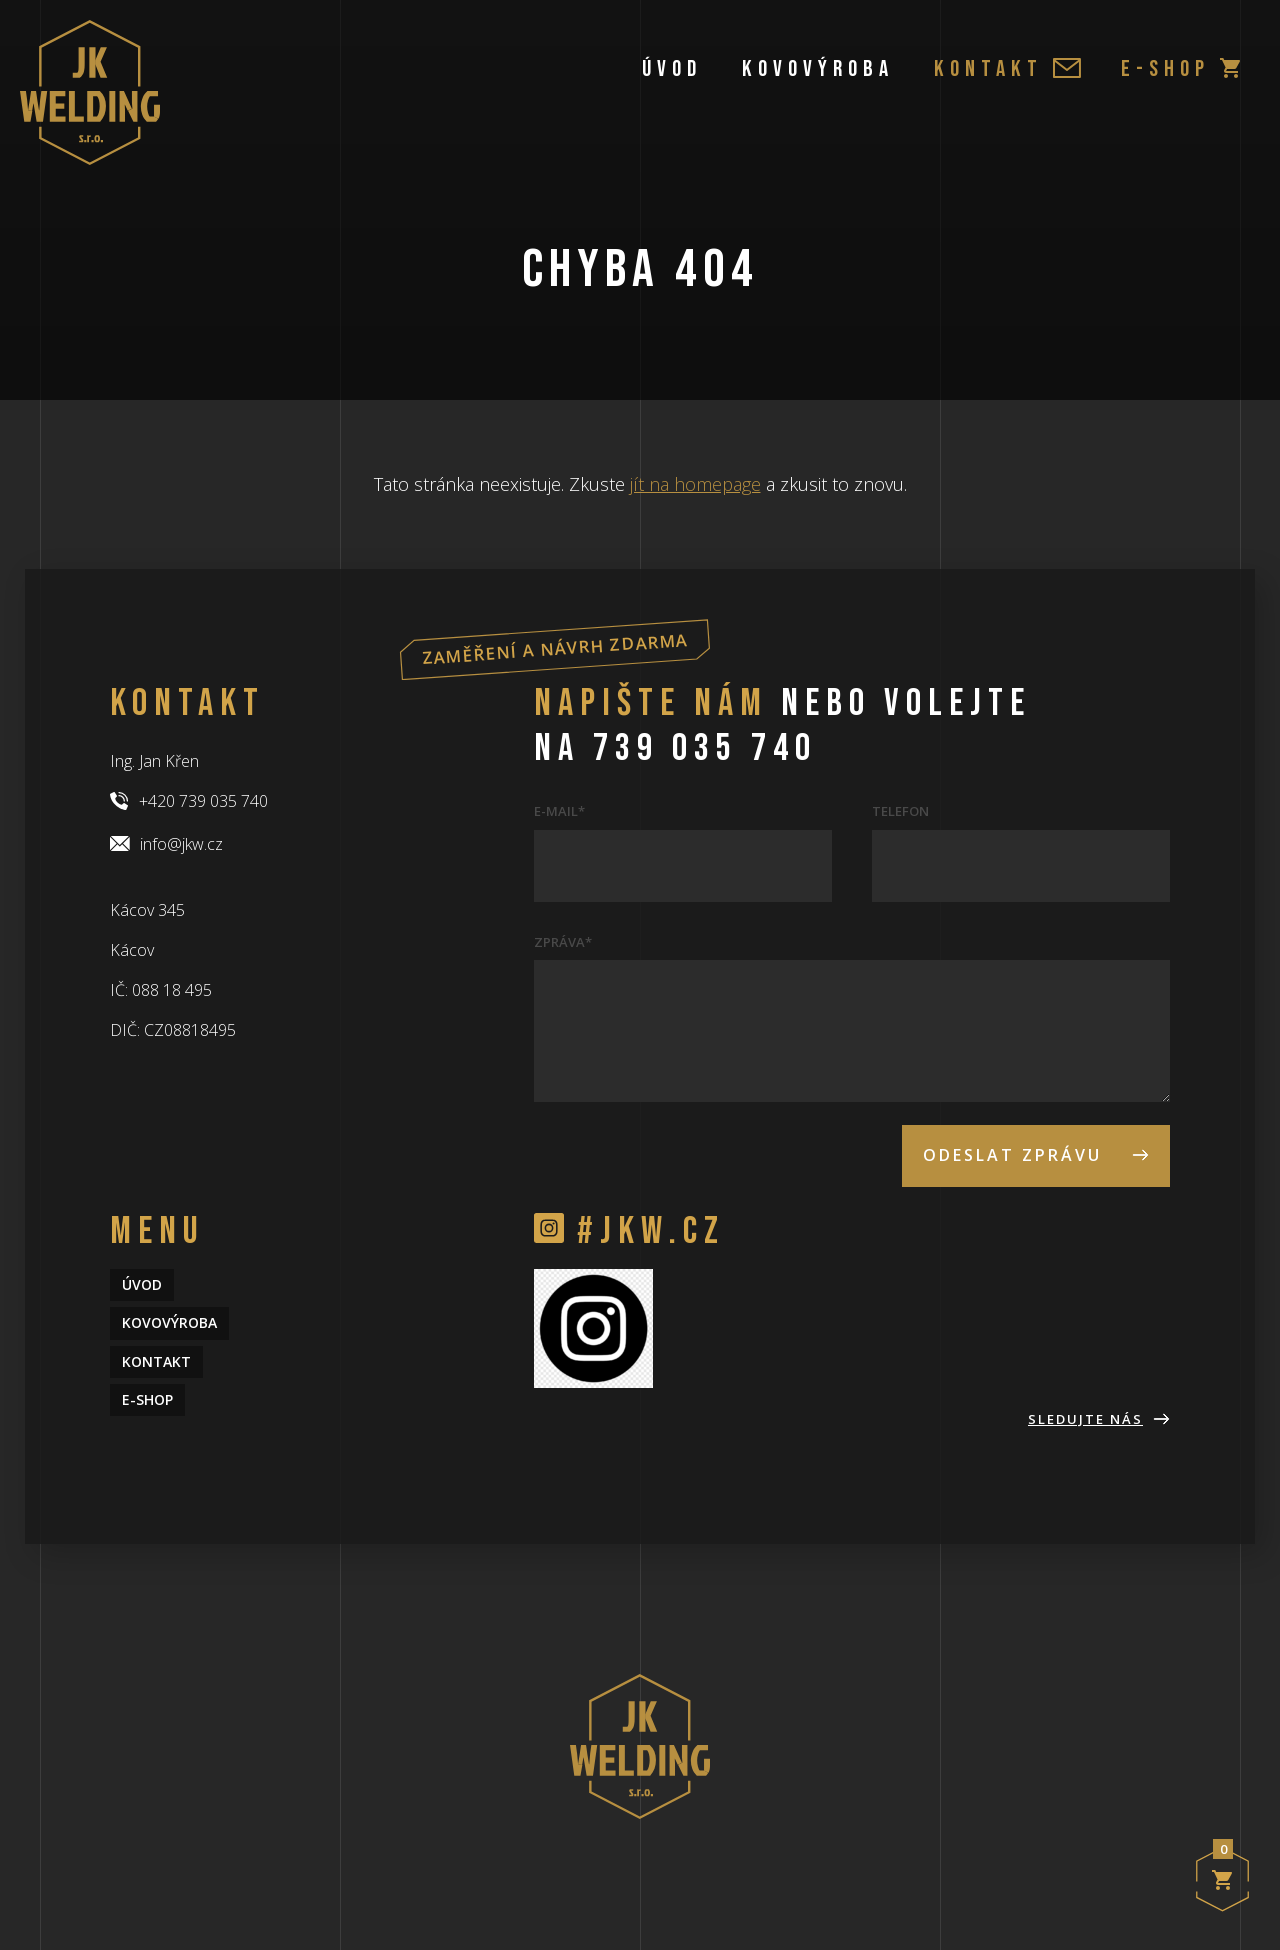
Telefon (900, 811)
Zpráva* (563, 942)
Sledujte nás (1099, 1419)
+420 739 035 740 (189, 801)
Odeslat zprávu (1036, 1155)
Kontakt (1007, 69)
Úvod (672, 69)
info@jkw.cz (166, 844)
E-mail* (559, 811)
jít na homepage (695, 484)
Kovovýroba (818, 69)
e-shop (1180, 69)
